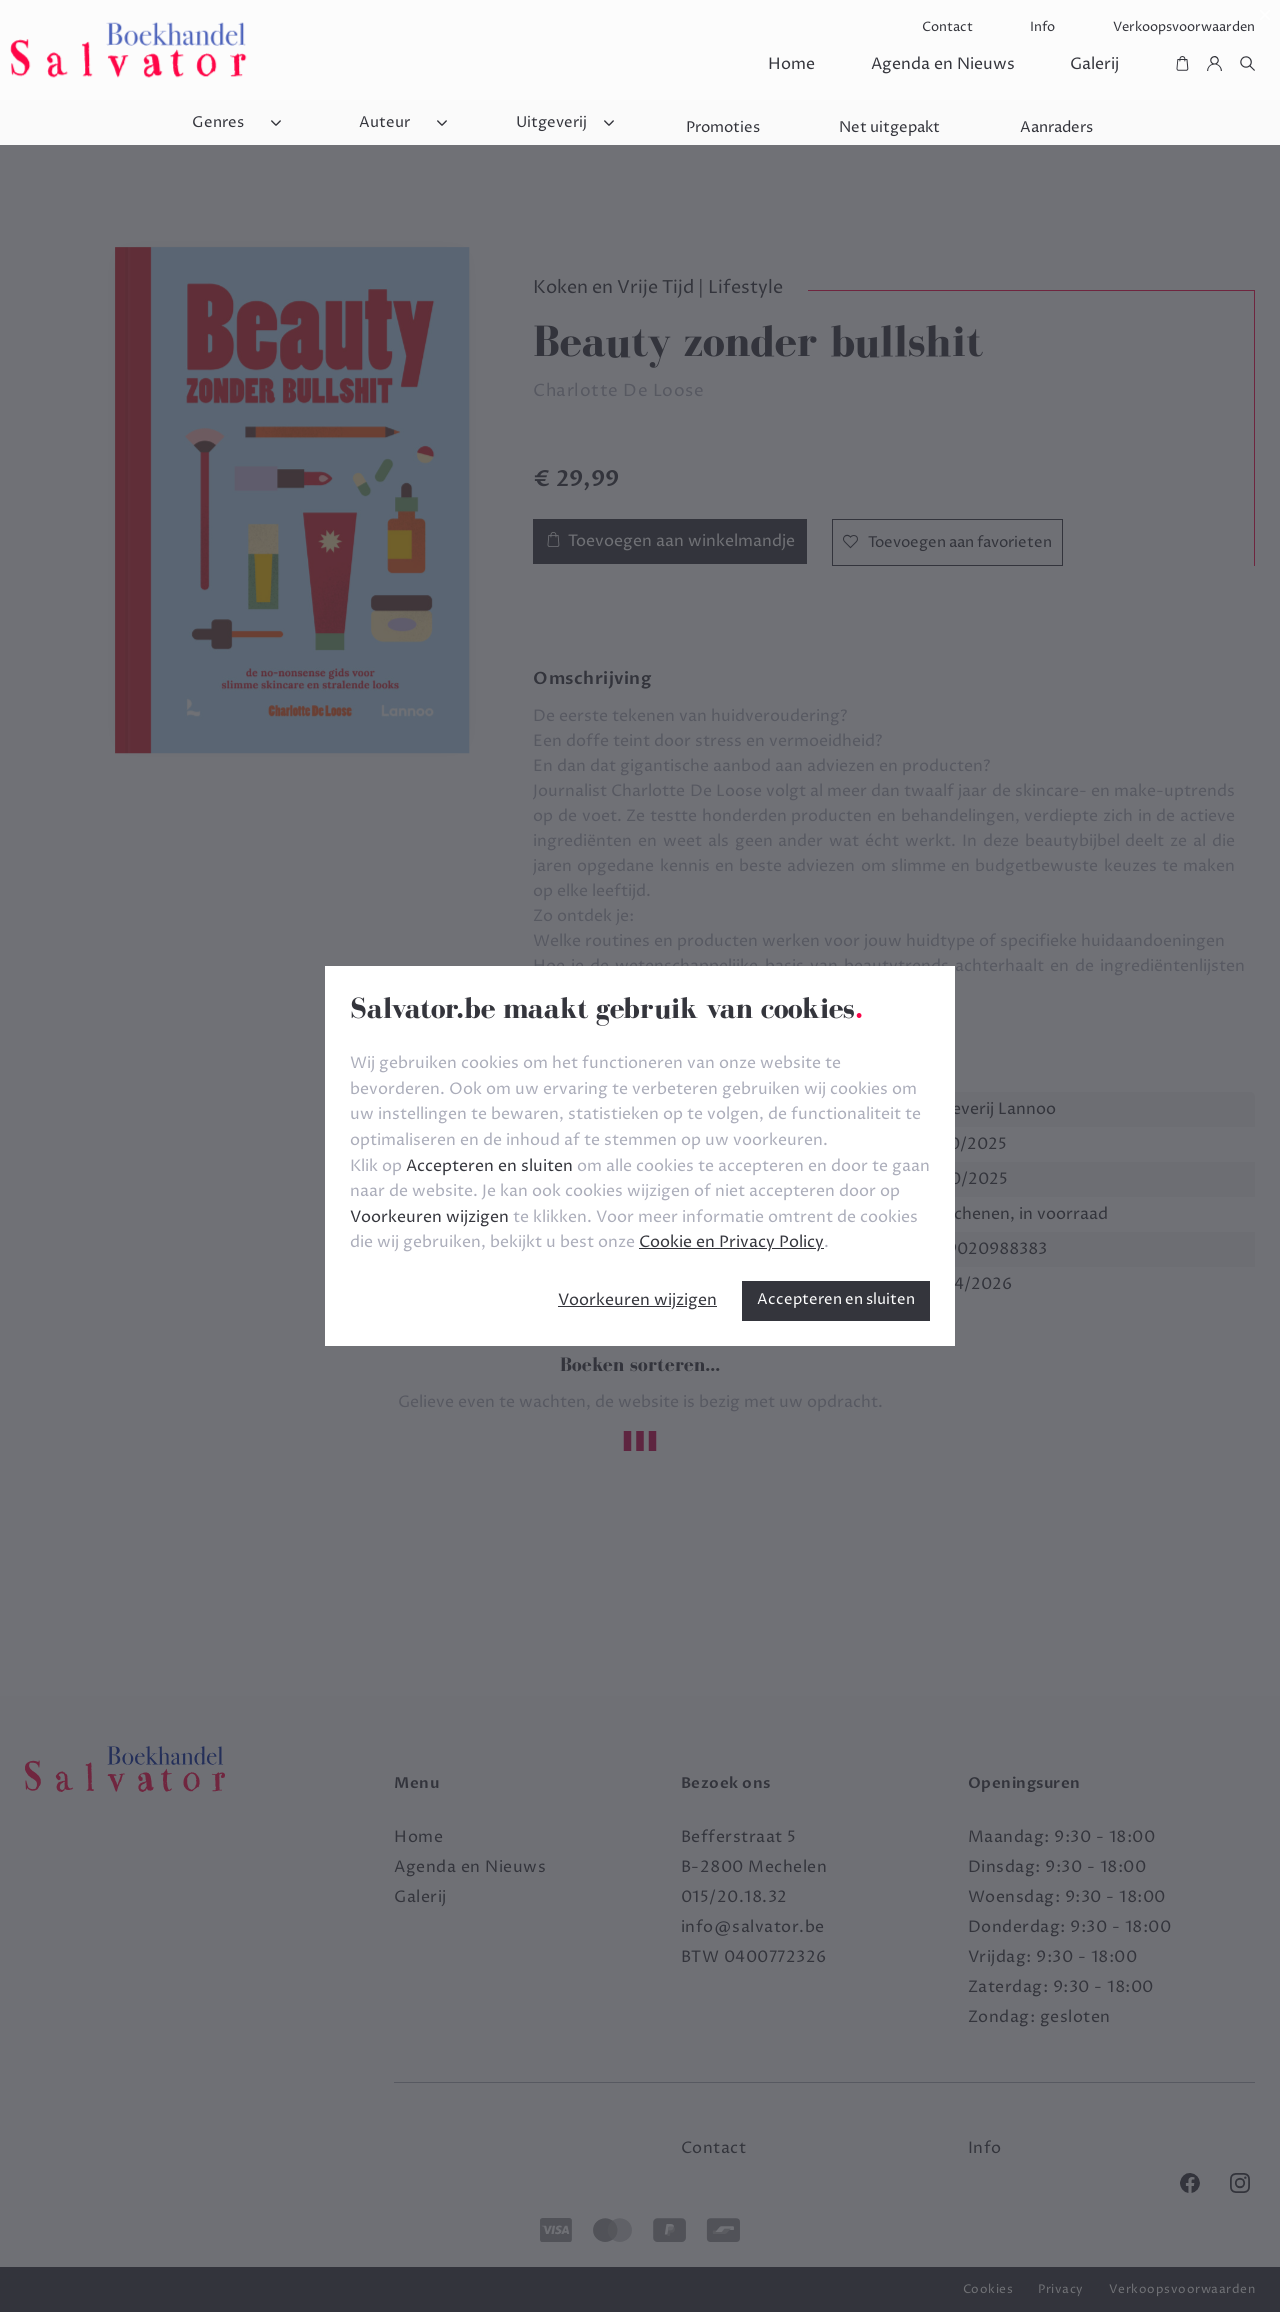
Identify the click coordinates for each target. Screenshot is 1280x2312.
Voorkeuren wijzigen (637, 1300)
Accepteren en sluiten (836, 1299)
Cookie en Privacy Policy (731, 1242)
